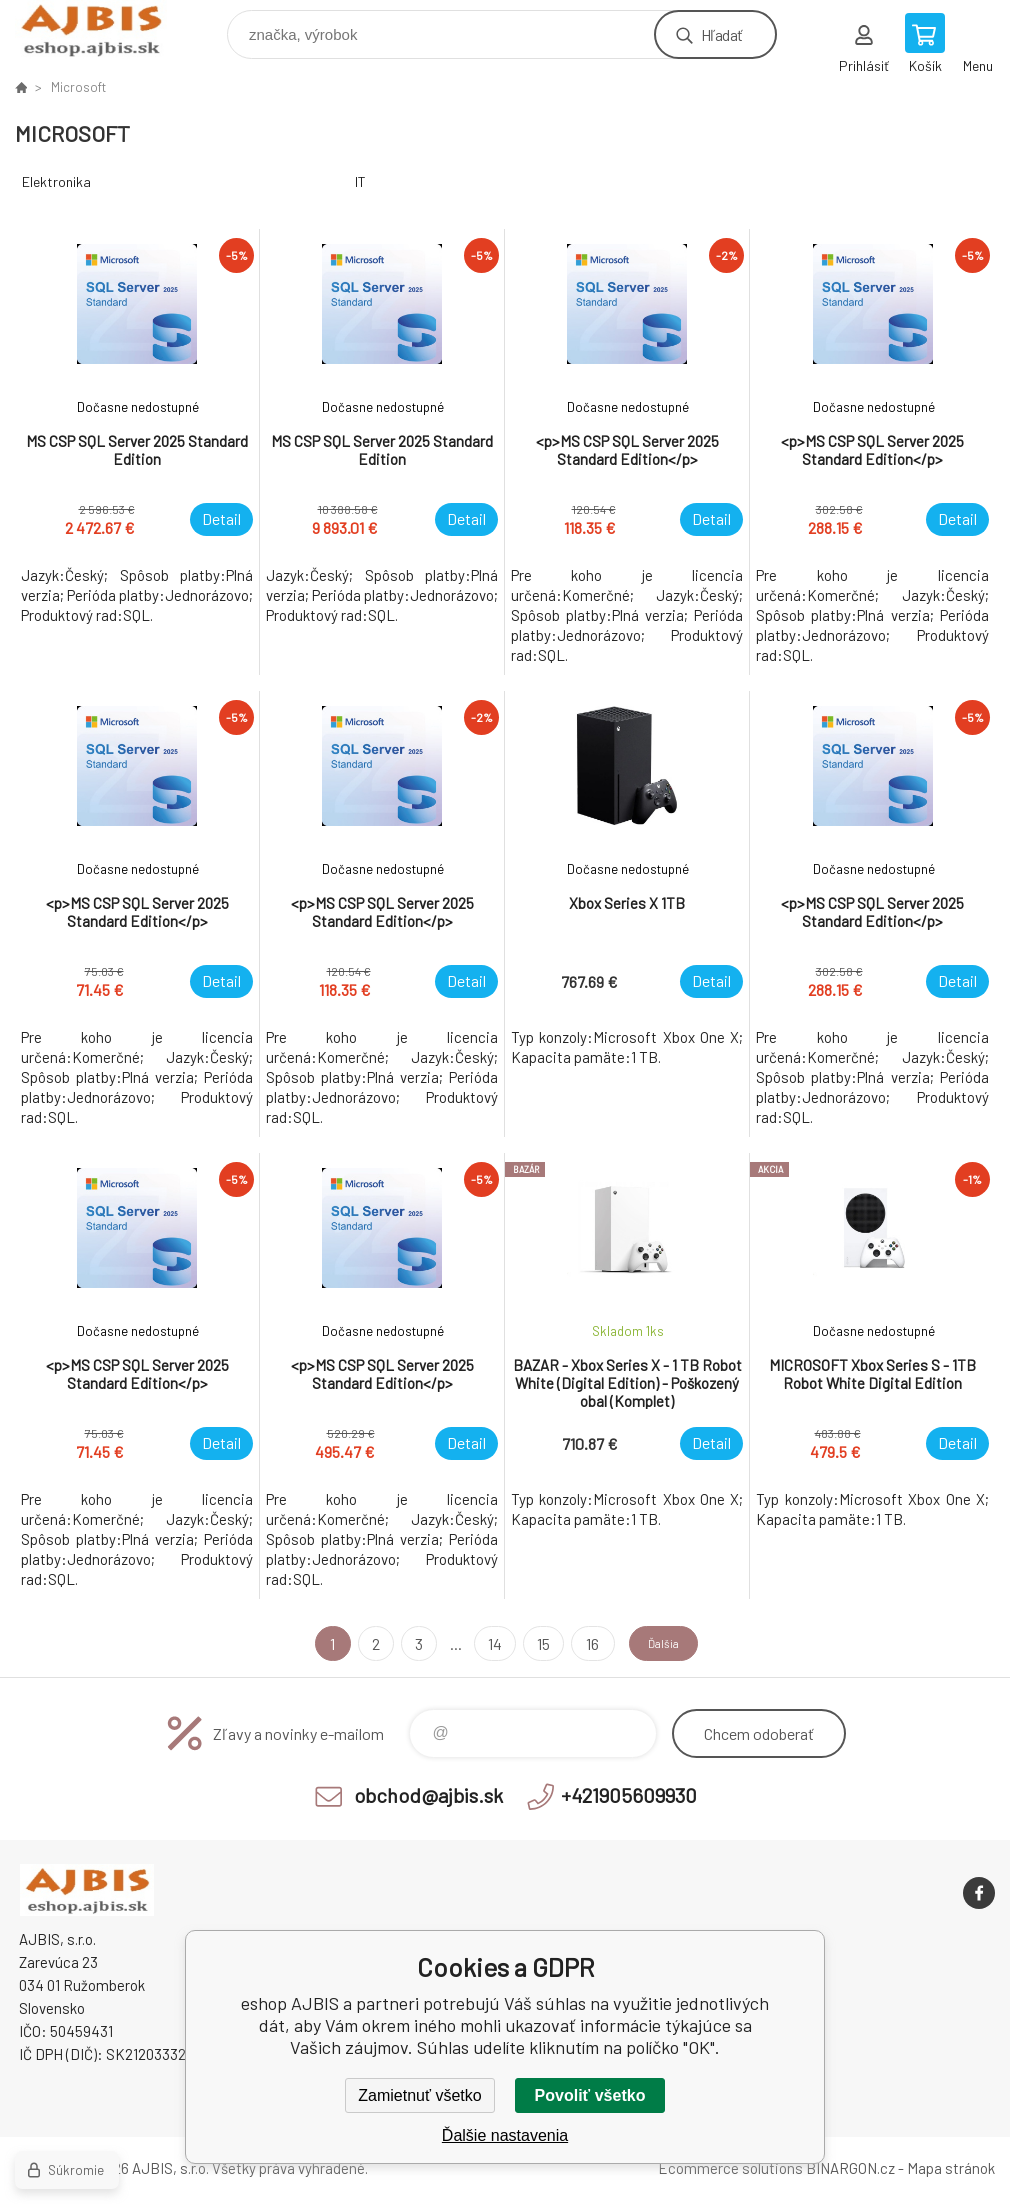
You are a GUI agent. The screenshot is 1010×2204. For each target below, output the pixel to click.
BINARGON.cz (850, 2168)
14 (482, 1643)
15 (530, 1643)
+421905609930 (629, 1795)
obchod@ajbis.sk (428, 1795)
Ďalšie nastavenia (505, 2135)
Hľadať (721, 34)
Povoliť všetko (590, 2095)
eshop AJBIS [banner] (103, 29)
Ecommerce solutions (730, 2168)
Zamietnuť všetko (419, 2095)
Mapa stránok (951, 2168)
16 (578, 1643)
